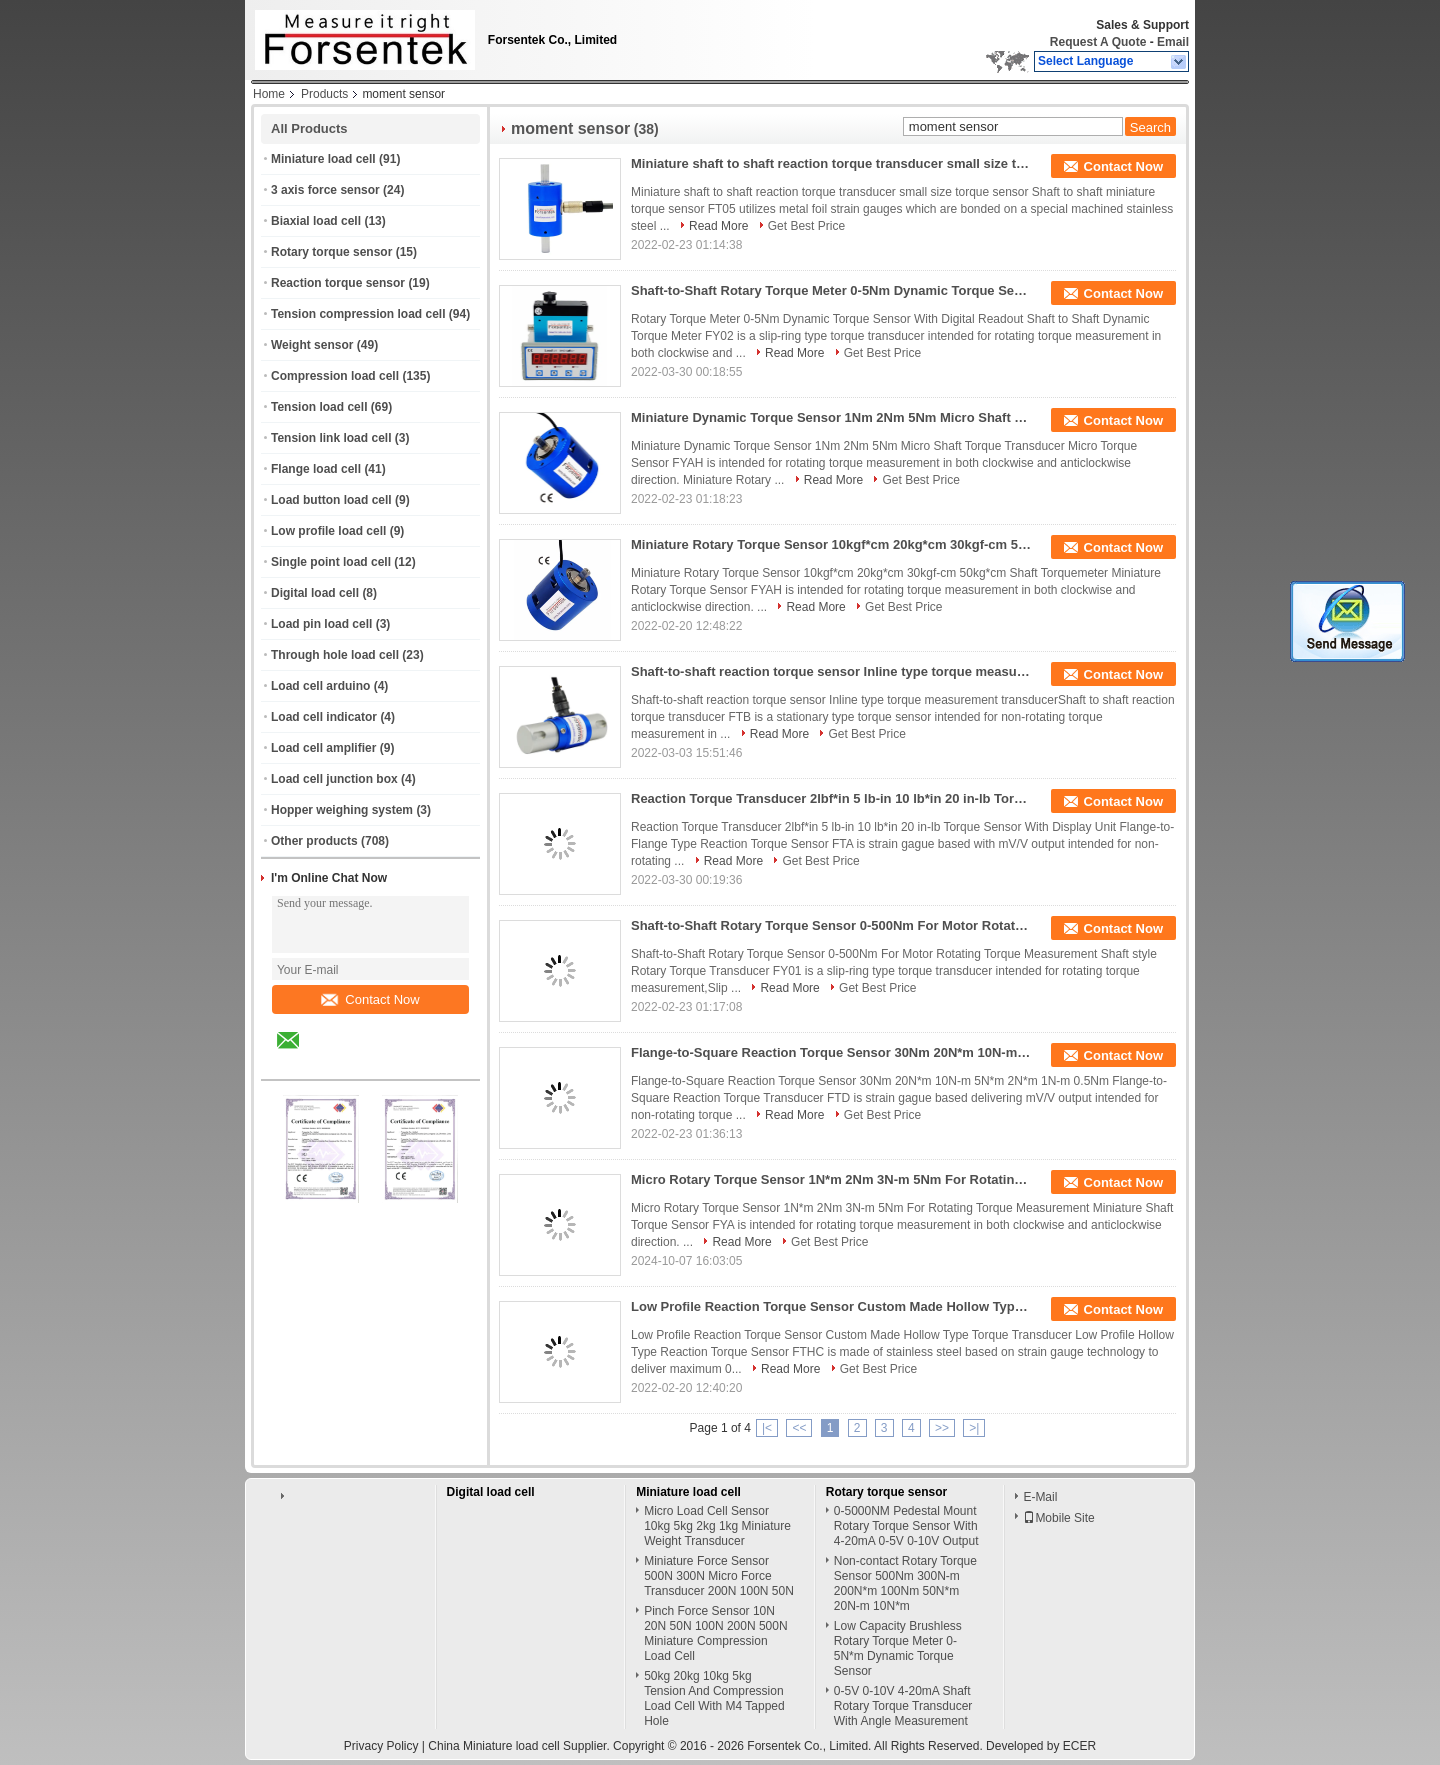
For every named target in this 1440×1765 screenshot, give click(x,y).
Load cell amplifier (323, 748)
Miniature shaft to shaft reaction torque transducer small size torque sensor (831, 163)
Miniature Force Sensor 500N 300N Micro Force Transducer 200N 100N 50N (719, 1576)
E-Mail (1040, 1497)
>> (942, 1428)
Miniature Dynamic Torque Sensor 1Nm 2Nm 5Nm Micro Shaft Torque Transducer (831, 417)
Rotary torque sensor (331, 252)
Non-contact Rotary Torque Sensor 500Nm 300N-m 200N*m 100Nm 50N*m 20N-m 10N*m (905, 1583)
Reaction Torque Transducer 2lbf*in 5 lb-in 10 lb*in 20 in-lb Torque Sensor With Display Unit (831, 798)
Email (1173, 42)
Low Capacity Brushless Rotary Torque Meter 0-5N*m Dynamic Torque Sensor (898, 1648)
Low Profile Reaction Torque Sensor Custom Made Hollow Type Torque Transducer (831, 1306)
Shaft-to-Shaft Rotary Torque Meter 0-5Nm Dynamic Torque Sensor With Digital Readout (831, 290)
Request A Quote (1098, 42)
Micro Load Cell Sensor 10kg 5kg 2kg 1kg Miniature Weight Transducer (717, 1526)
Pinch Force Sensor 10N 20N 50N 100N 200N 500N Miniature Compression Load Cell (715, 1633)
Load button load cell (331, 500)
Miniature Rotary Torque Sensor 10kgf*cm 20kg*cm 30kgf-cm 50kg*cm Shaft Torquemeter (831, 544)
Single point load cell (331, 562)
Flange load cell (316, 469)
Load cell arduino (320, 686)
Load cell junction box (334, 779)
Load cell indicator (324, 717)
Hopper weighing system (342, 810)
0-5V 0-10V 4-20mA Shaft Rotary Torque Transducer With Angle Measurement (903, 1706)
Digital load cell (315, 593)
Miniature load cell (323, 159)
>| (974, 1428)
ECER (1079, 1746)
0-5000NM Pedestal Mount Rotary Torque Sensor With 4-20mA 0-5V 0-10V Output (906, 1526)
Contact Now (370, 999)
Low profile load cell (328, 531)
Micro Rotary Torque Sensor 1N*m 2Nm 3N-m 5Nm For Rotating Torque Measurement (831, 1179)
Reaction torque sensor (338, 283)
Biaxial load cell (316, 221)
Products (324, 94)
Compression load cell (335, 376)
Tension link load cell (331, 438)
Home (269, 94)
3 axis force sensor (325, 190)
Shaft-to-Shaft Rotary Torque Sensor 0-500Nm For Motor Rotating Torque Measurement (831, 925)
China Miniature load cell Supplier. (520, 1746)
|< (767, 1428)
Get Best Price (806, 226)
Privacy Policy (381, 1746)
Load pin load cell (321, 624)
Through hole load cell (335, 655)
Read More (718, 226)
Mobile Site (1058, 1518)
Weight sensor (312, 345)
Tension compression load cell (358, 314)
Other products (314, 841)
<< (799, 1428)
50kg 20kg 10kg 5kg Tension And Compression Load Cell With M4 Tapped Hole (714, 1698)
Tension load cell (319, 407)
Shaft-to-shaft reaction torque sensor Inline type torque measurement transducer (831, 671)
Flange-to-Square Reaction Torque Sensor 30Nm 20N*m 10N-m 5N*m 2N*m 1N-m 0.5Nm (831, 1052)
